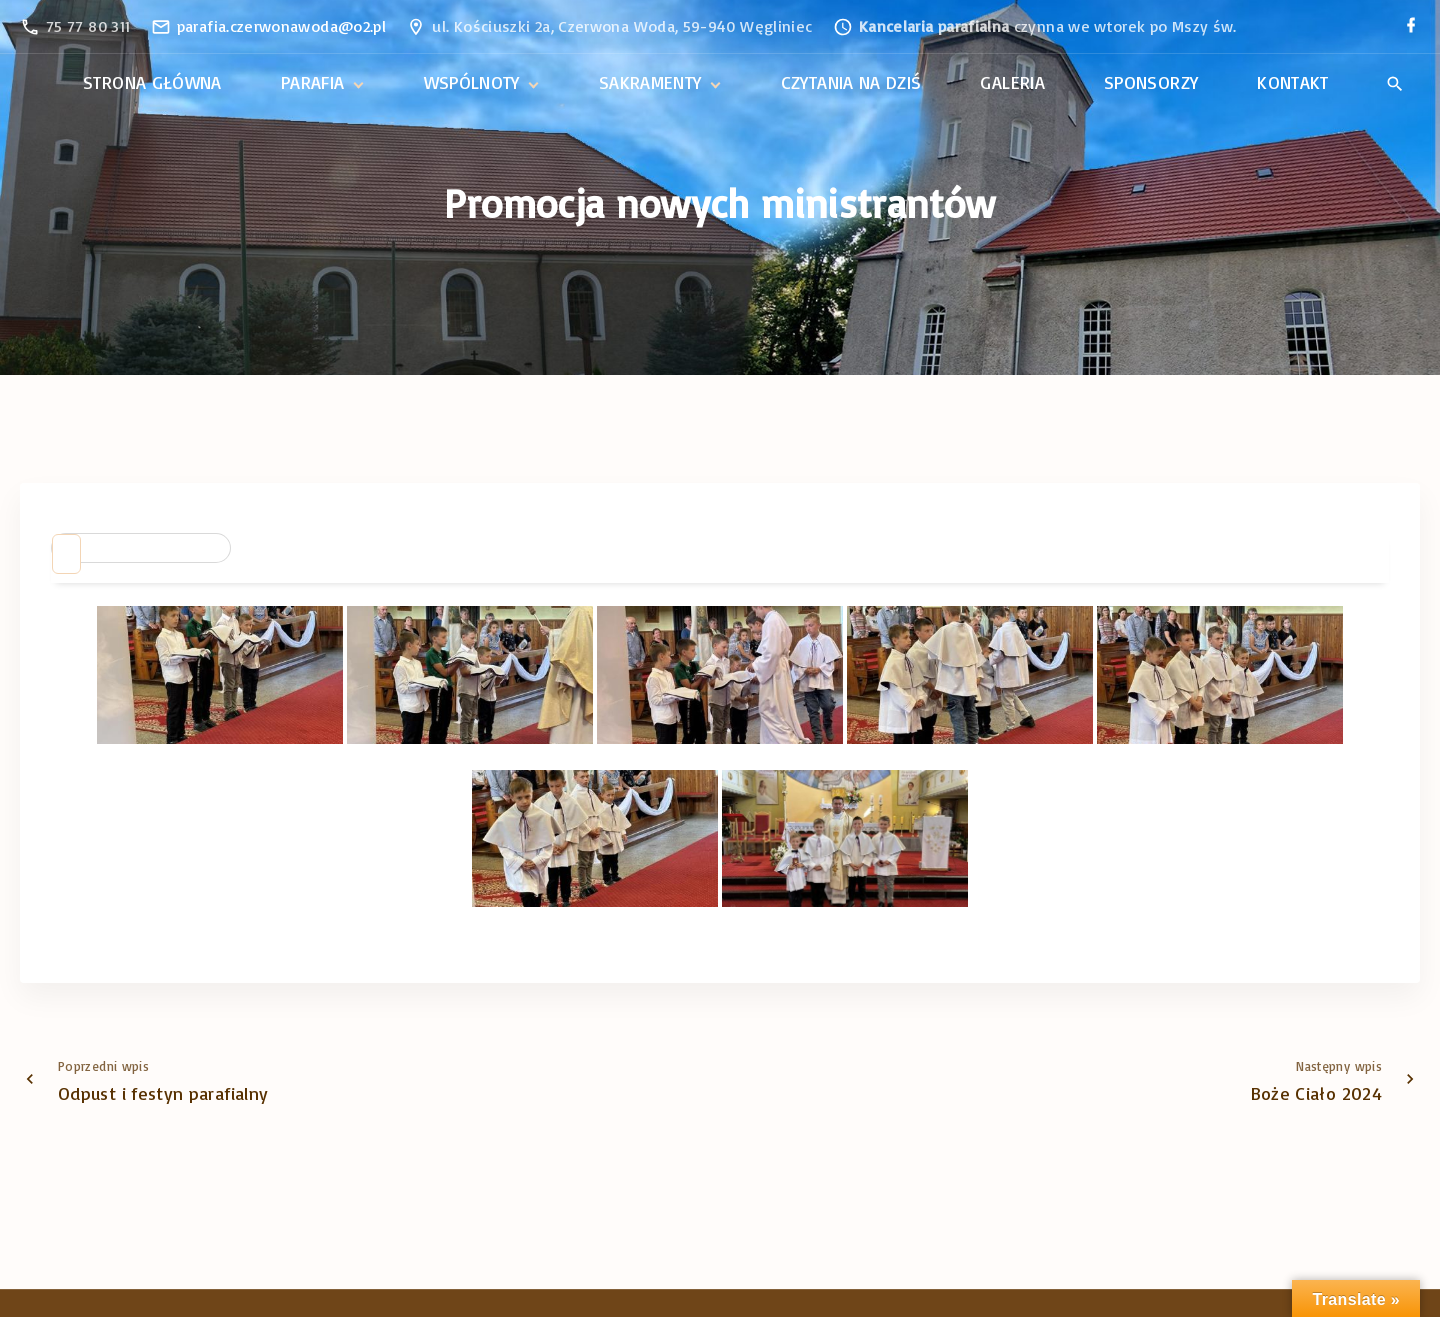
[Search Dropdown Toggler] (1394, 84)
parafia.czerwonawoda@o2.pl (281, 26)
